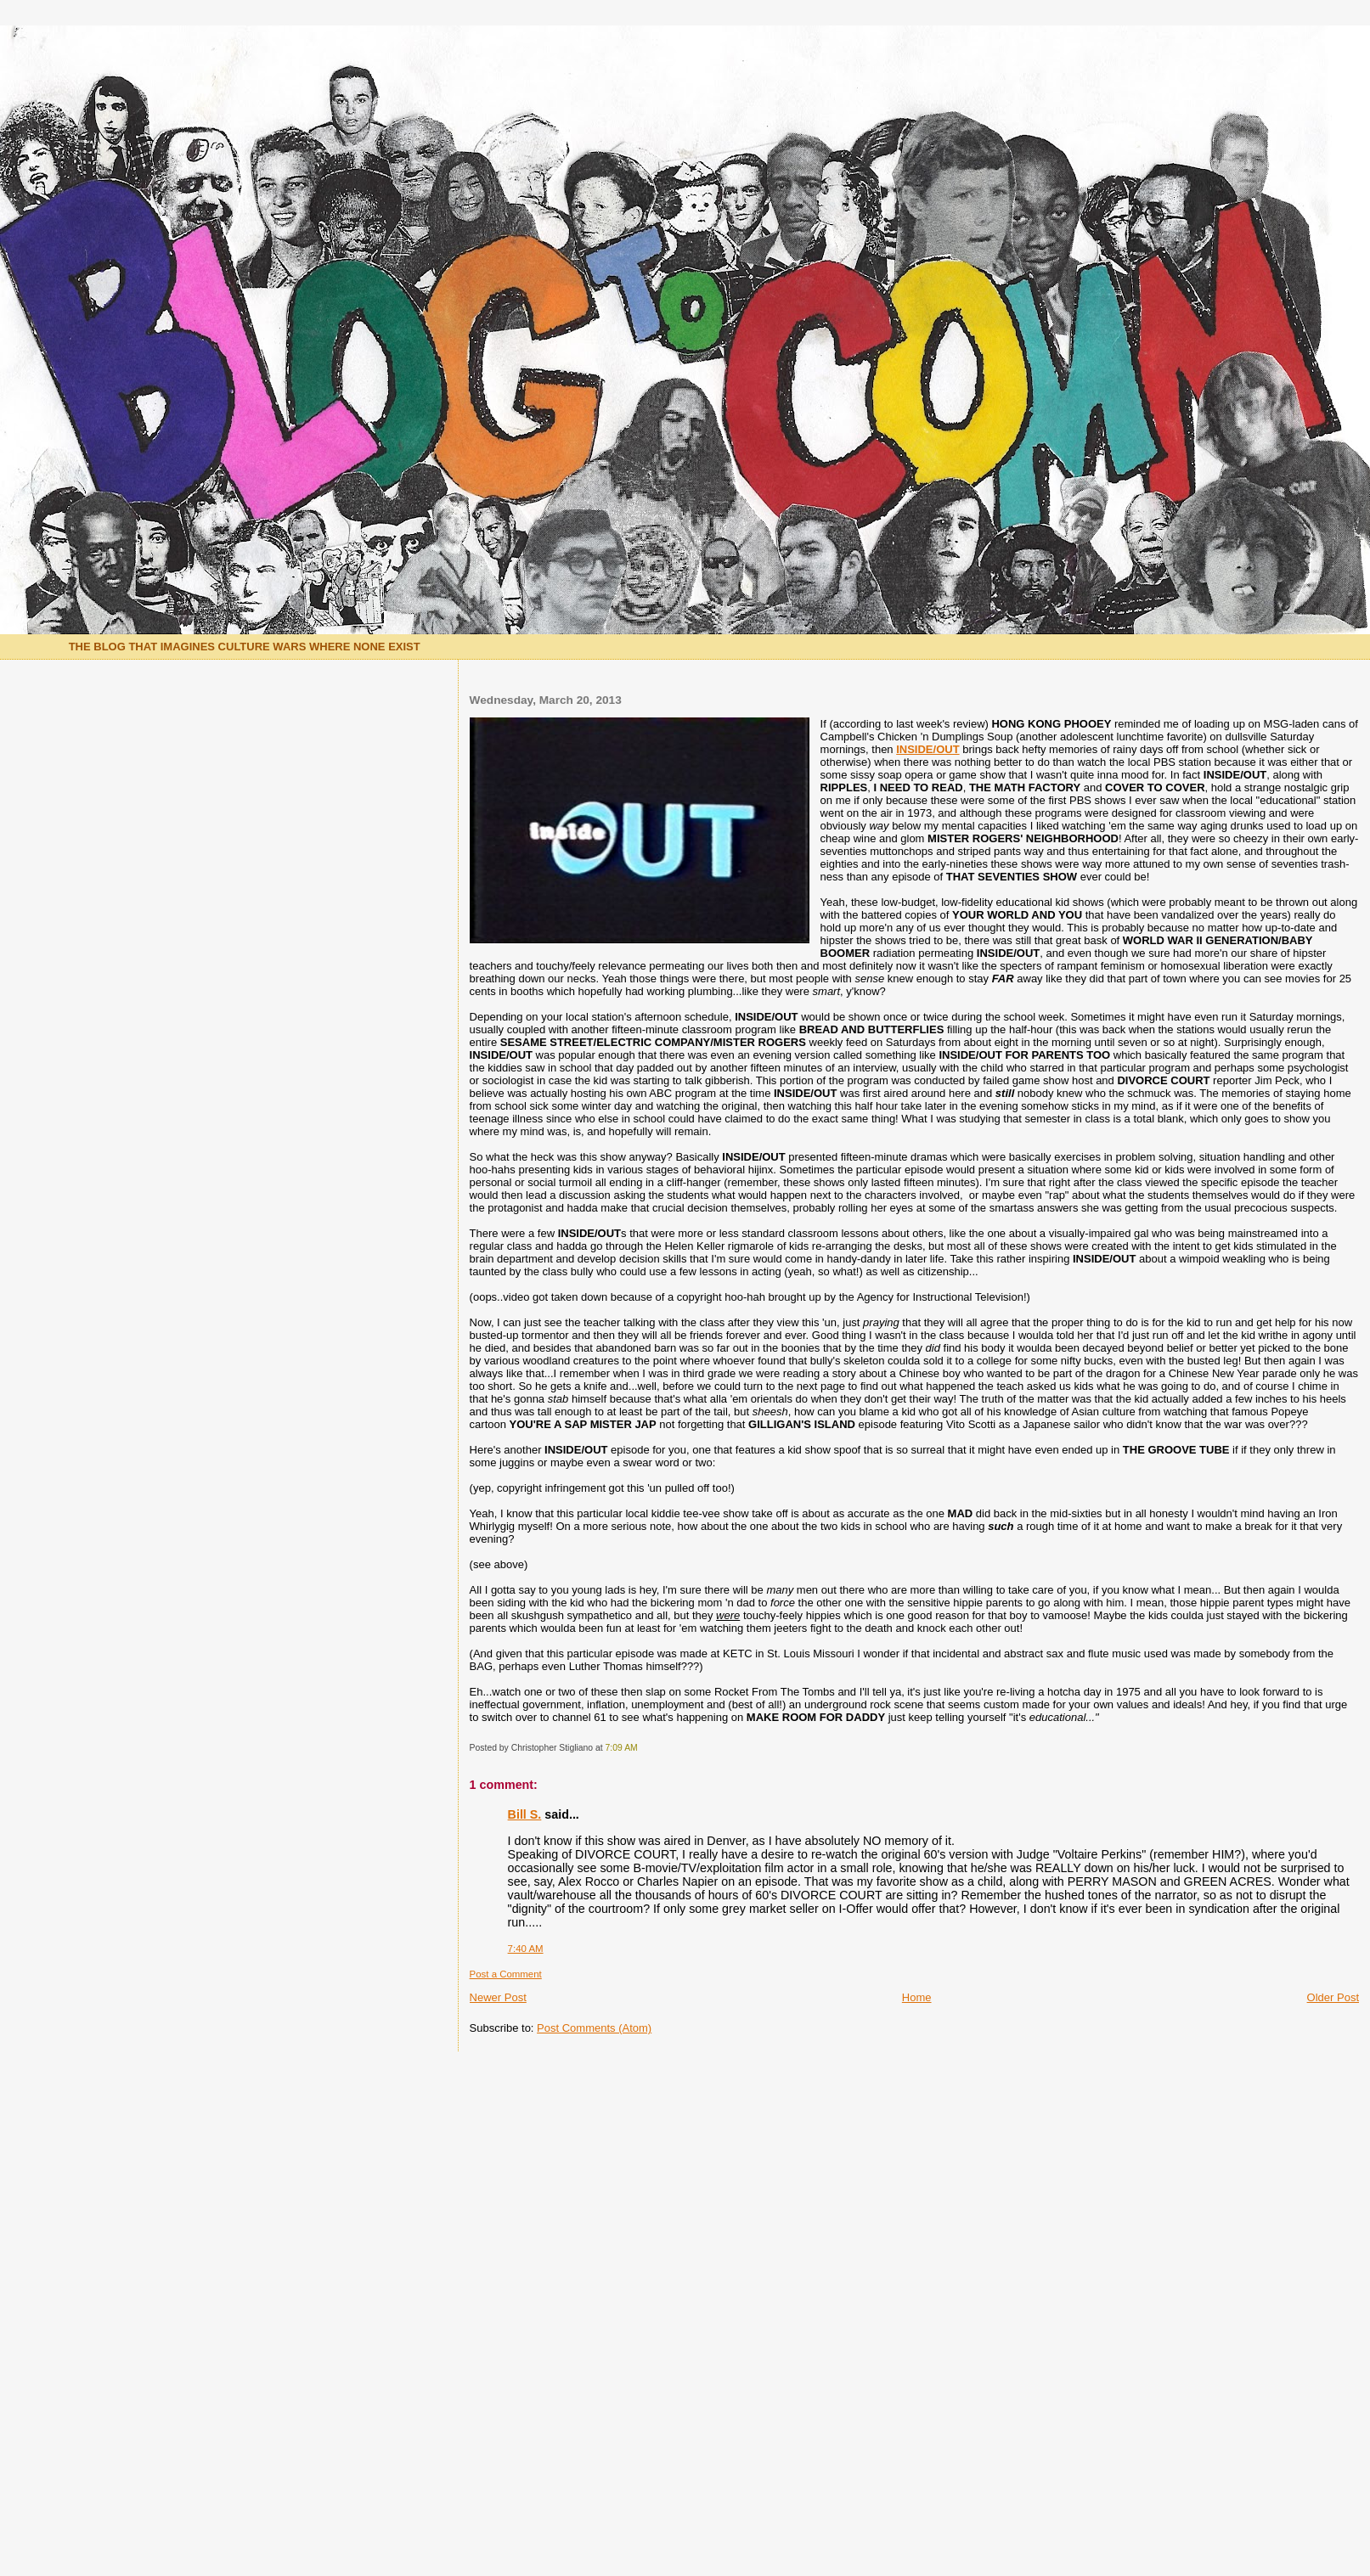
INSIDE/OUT (927, 749)
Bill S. (525, 1814)
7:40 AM (526, 1948)
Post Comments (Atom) (594, 2028)
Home (917, 1997)
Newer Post (498, 1997)
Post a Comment (506, 1974)
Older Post (1333, 1997)
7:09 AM (622, 1747)
